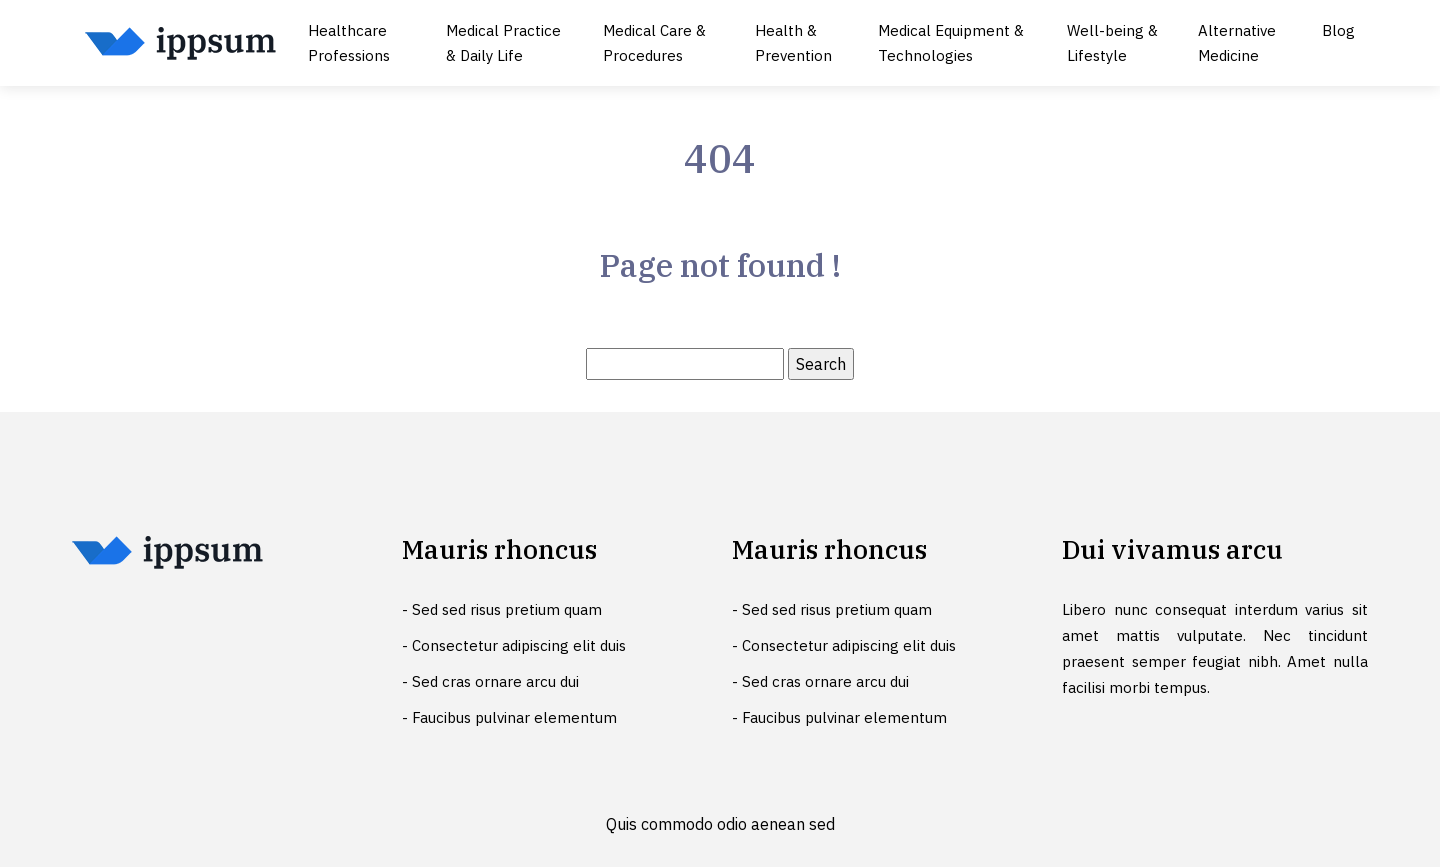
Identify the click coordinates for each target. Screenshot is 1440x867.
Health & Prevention (793, 43)
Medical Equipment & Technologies (951, 43)
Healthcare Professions (349, 43)
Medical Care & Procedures (654, 43)
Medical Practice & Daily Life (503, 43)
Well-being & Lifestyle (1112, 43)
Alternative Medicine (1237, 43)
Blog (1338, 30)
